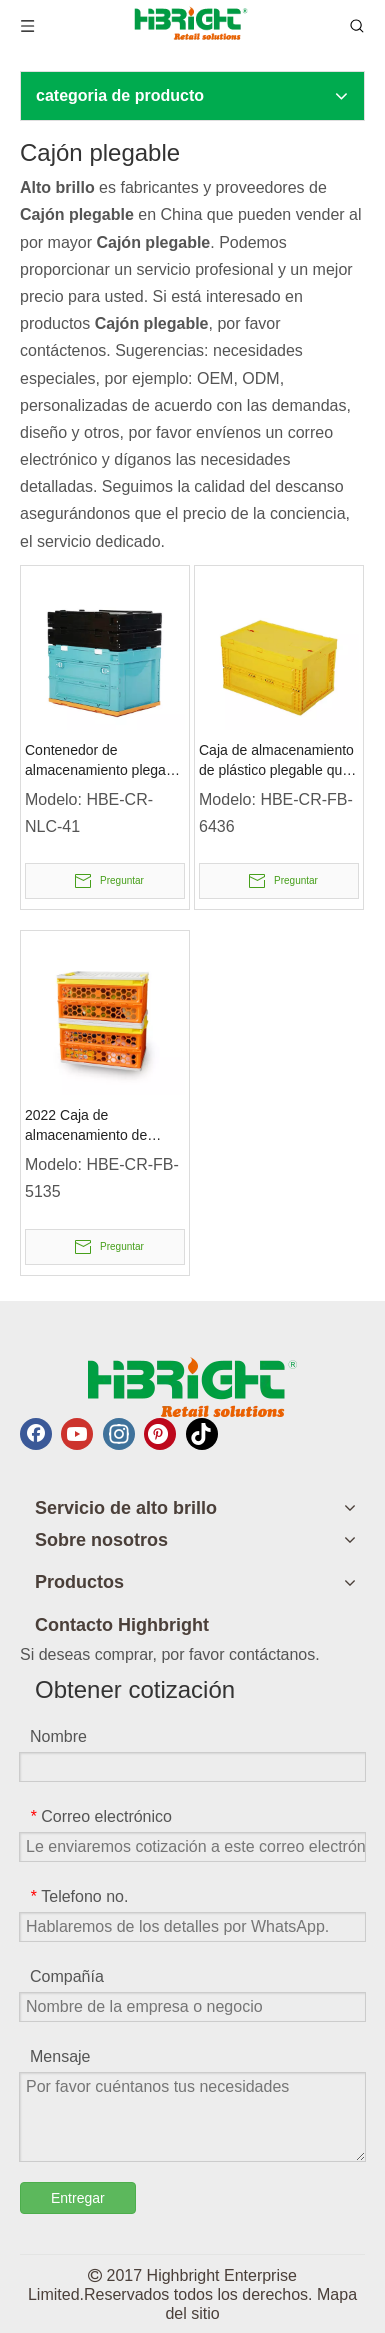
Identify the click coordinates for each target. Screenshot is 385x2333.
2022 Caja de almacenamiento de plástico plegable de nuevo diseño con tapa (95, 1126)
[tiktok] (202, 1434)
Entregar (78, 2198)
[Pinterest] (160, 1434)
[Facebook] (36, 1434)
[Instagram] (119, 1434)
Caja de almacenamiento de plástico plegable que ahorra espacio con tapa (276, 761)
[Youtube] (77, 1434)
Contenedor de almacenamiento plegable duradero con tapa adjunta (105, 761)
